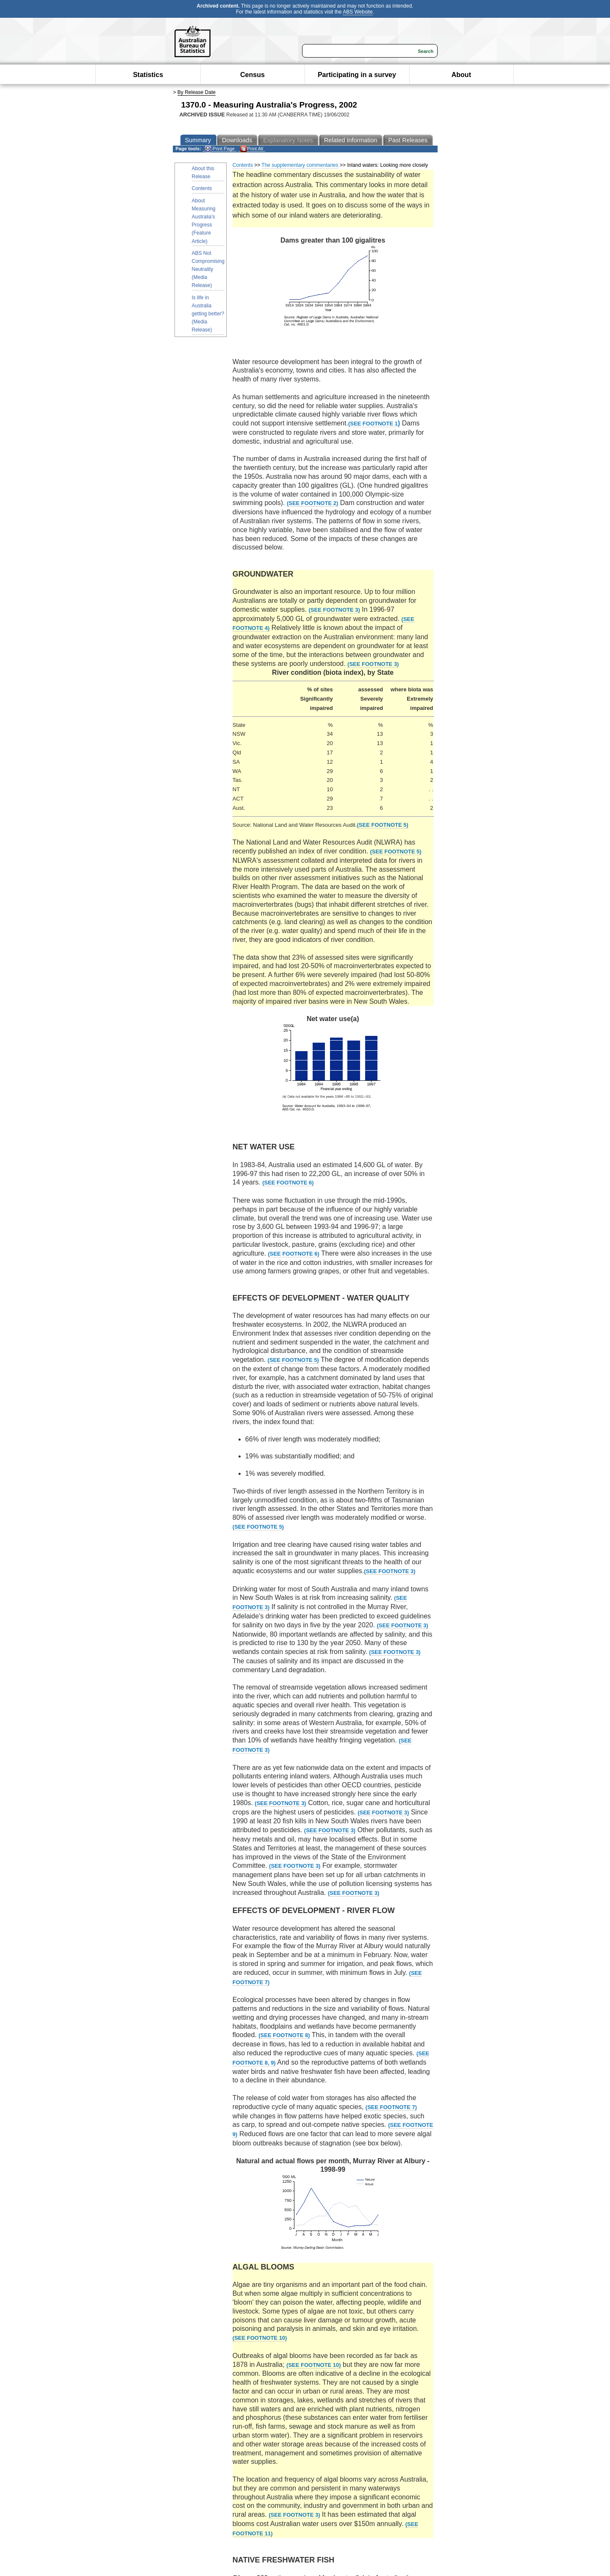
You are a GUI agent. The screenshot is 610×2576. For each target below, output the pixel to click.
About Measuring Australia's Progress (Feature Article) (204, 221)
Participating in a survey (357, 74)
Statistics (148, 74)
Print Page (220, 149)
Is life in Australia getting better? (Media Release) (208, 314)
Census (252, 74)
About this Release (203, 172)
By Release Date (196, 92)
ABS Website (357, 12)
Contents (202, 188)
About (461, 74)
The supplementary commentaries (299, 165)
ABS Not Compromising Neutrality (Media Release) (208, 269)
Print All (251, 149)
